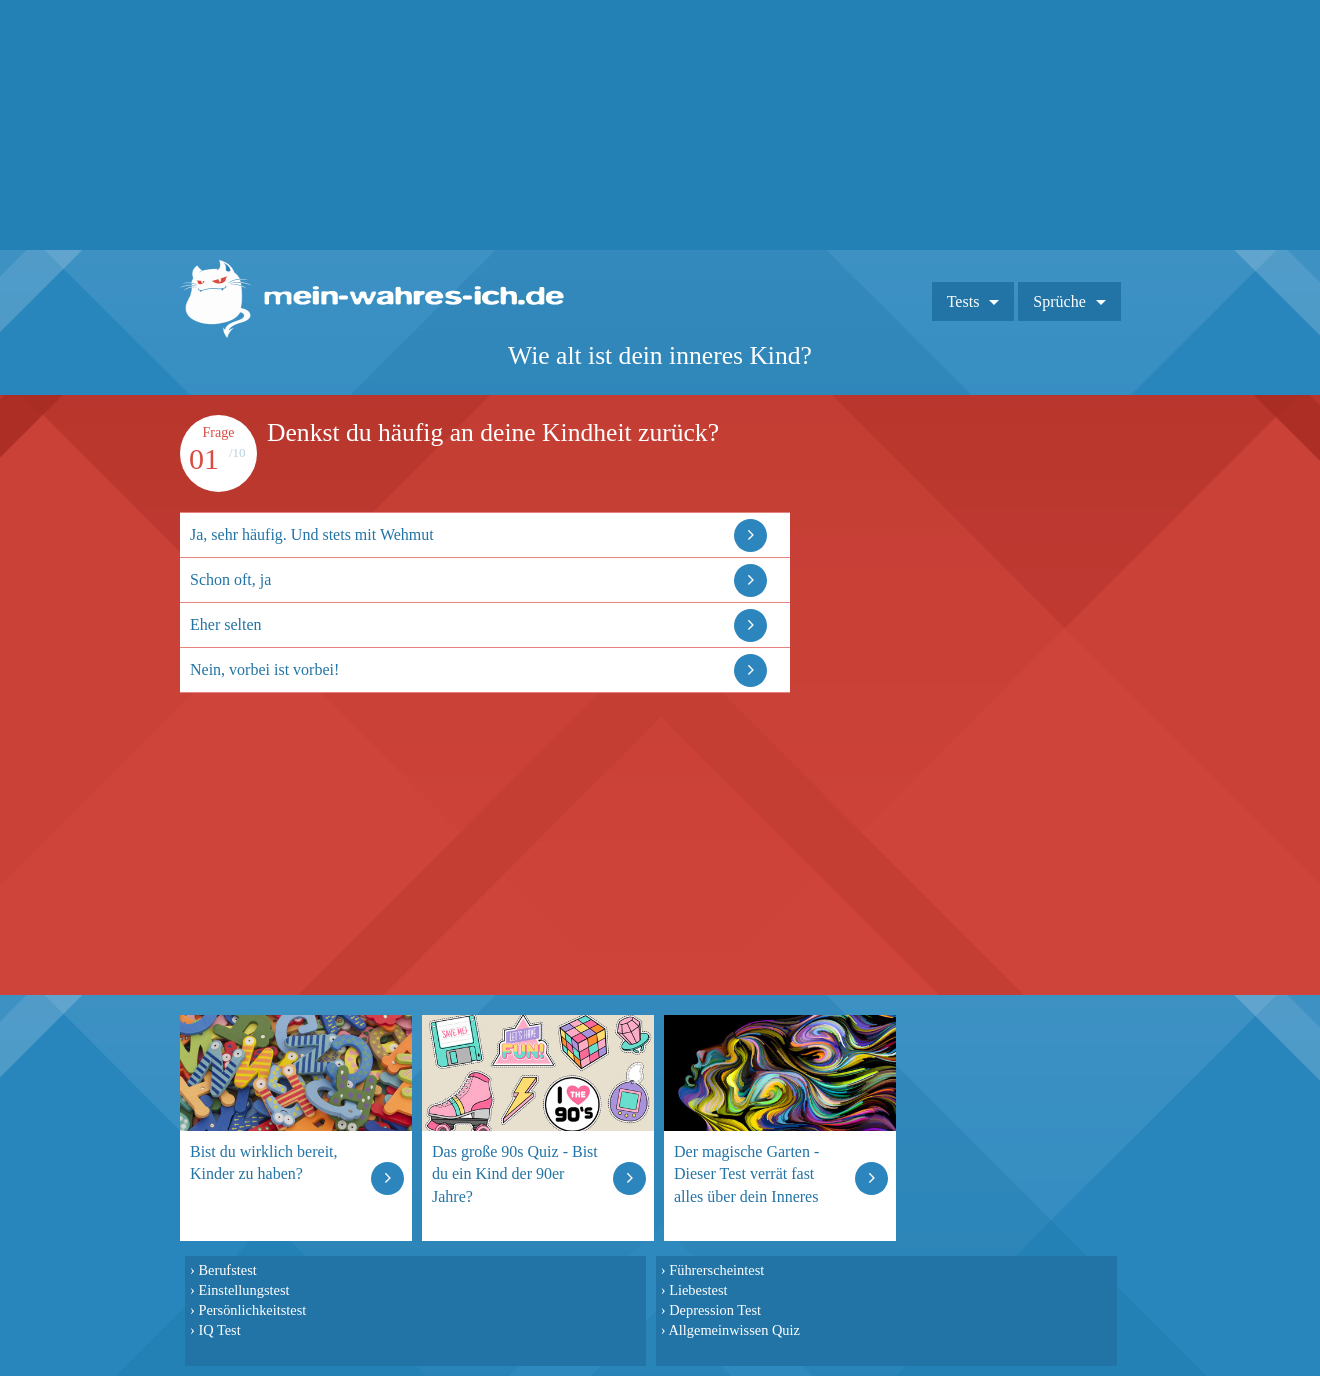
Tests (963, 301)
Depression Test (715, 1310)
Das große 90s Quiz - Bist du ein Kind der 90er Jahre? (515, 1173)
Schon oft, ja (230, 579)
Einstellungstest (243, 1290)
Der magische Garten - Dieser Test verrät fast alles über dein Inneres (746, 1173)
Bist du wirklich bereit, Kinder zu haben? (264, 1162)
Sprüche (1059, 301)
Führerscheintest (716, 1270)
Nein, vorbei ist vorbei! (264, 669)
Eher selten (226, 624)
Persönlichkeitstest (252, 1310)
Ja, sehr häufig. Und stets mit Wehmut (312, 534)
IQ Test (219, 1330)
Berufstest (227, 1270)
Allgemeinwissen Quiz (734, 1330)
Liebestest (698, 1290)
